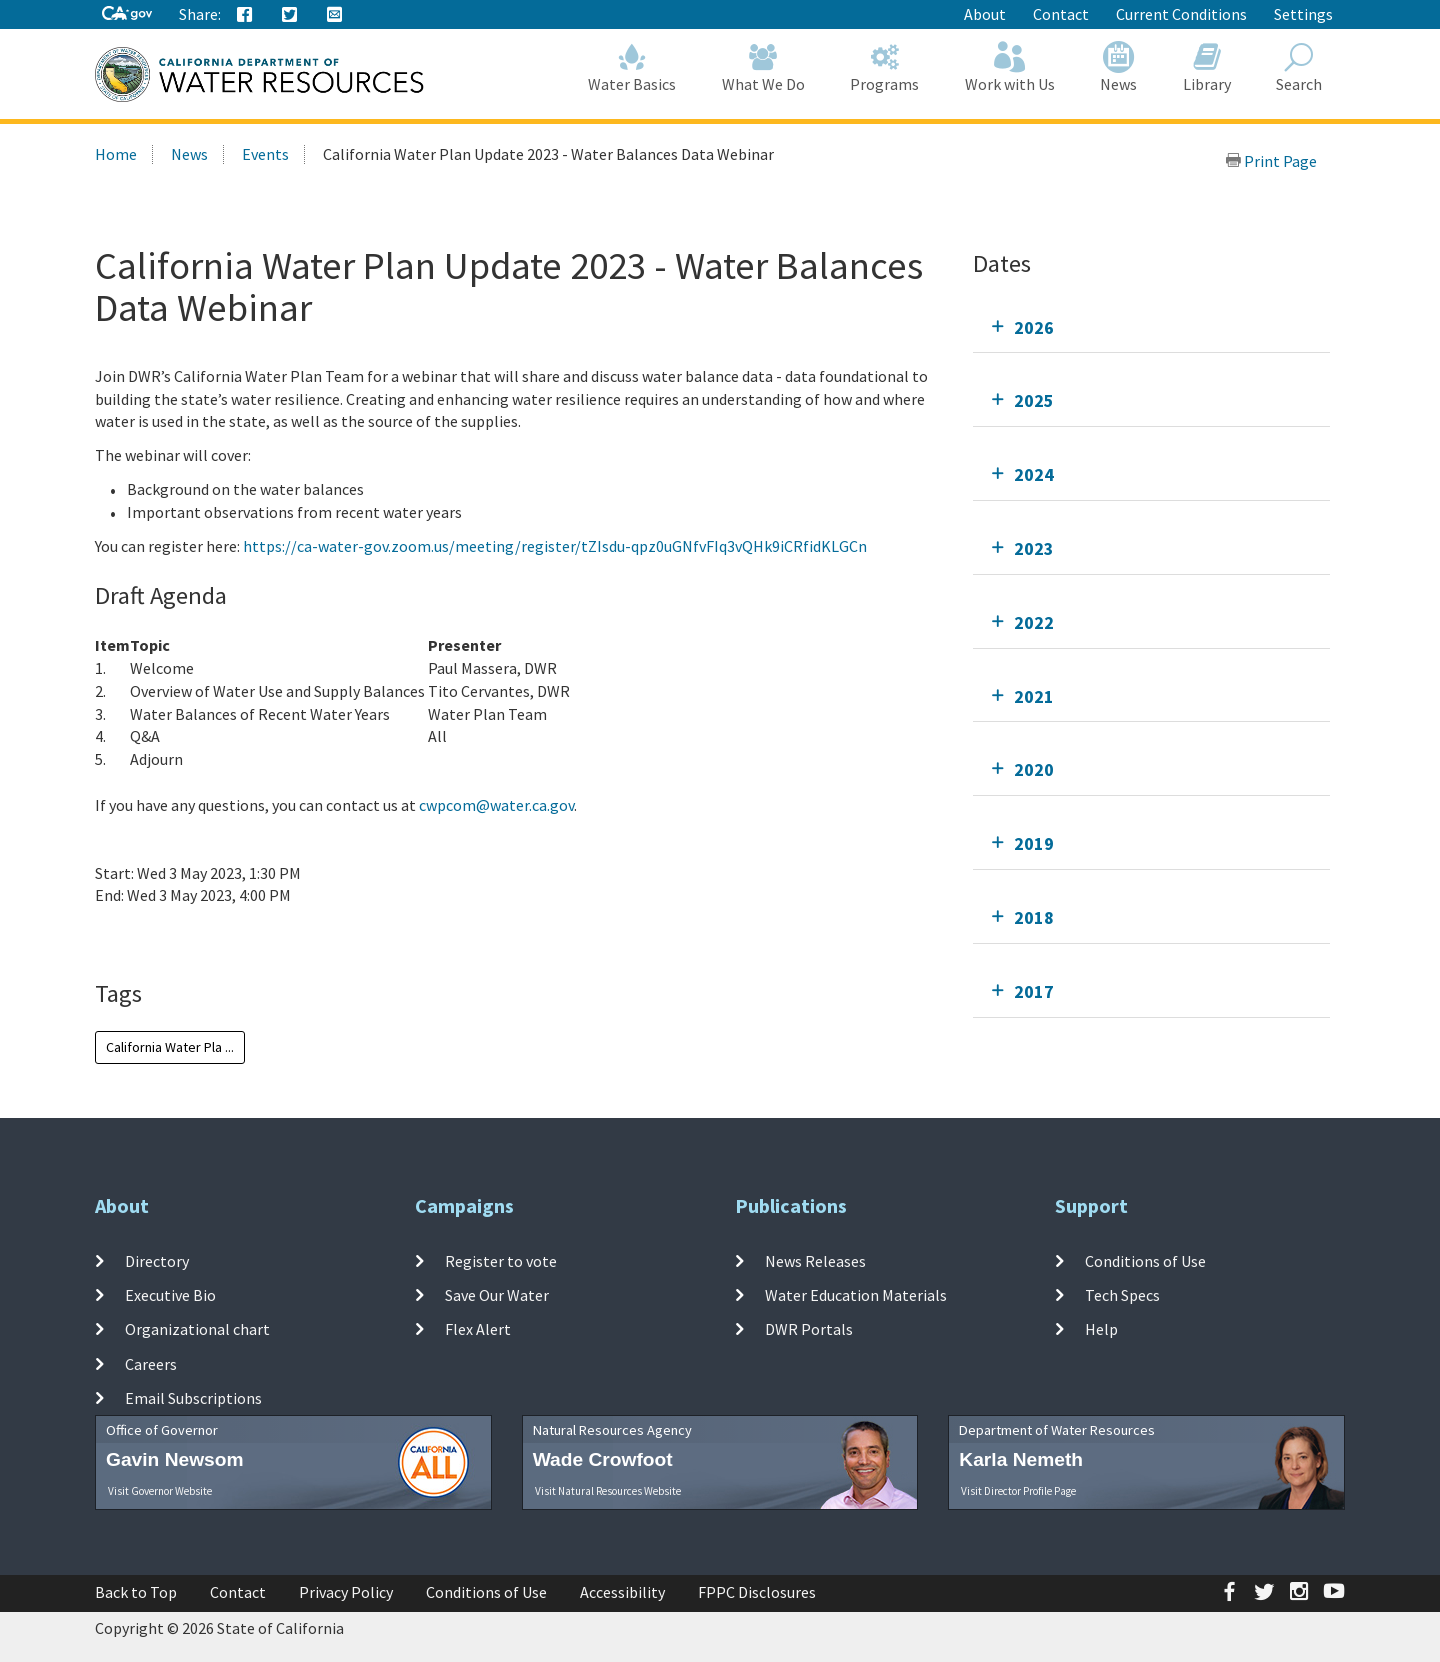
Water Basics (633, 67)
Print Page (1271, 161)
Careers (151, 1363)
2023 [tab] (1034, 548)
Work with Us (1010, 67)
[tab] (1151, 327)
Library (1207, 67)
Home (116, 154)
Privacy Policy (346, 1592)
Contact (1061, 14)
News (1119, 67)
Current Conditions (1181, 14)
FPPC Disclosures (757, 1592)
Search (1300, 67)
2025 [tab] (1034, 400)
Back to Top (136, 1592)
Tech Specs (1122, 1295)
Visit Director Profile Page (1018, 1491)
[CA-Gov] (127, 14)
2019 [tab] (1034, 843)
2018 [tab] (1034, 917)
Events (265, 154)
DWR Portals (809, 1329)
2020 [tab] (1034, 769)
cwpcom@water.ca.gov (496, 805)
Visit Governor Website (160, 1491)
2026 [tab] (1034, 327)
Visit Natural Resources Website (608, 1491)
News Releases (815, 1260)
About (985, 14)
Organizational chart (197, 1329)
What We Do (763, 67)
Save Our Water (497, 1295)
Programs (885, 67)
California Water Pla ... (170, 1047)
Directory (157, 1260)
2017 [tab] (1034, 991)
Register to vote (501, 1260)
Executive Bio (170, 1295)
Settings (1303, 14)
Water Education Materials (856, 1295)
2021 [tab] (1034, 696)
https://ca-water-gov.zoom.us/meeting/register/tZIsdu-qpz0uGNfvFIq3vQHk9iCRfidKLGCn (555, 546)
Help (1101, 1329)
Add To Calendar (172, 936)
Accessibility (622, 1592)
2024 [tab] (1034, 474)
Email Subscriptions (193, 1398)
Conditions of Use (1145, 1260)
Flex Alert (478, 1329)
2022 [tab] (1034, 622)
